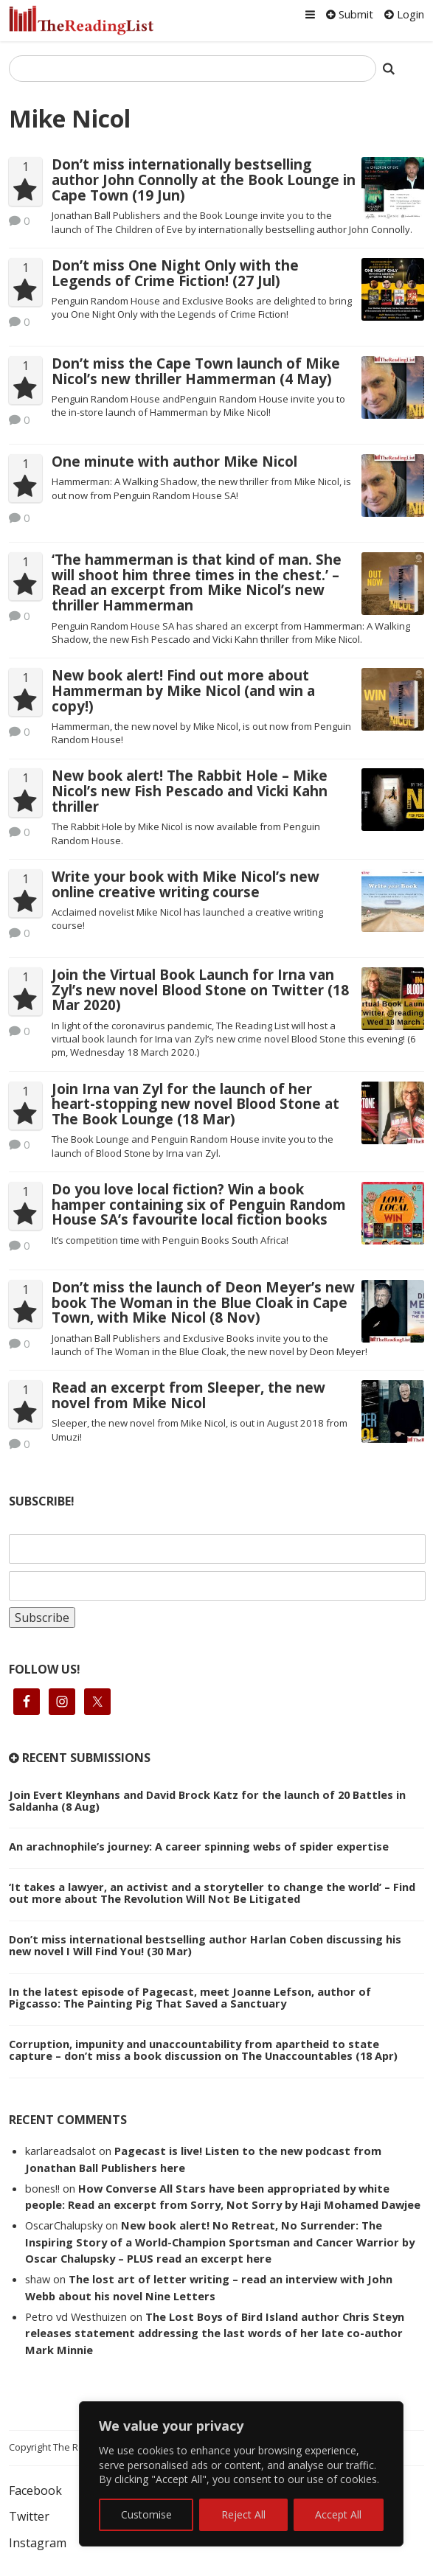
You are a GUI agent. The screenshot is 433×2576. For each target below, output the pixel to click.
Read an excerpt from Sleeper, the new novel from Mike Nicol (188, 1395)
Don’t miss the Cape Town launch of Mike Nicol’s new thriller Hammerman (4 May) (196, 371)
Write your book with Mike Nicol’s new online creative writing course (185, 884)
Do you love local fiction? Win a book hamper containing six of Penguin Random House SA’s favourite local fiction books (199, 1205)
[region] (241, 2474)
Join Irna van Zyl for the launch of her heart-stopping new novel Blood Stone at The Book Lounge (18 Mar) (195, 1104)
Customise (146, 2514)
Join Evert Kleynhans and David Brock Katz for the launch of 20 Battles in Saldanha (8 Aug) (207, 1800)
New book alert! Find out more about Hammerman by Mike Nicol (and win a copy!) (183, 691)
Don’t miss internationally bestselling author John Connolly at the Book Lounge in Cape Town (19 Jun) (204, 180)
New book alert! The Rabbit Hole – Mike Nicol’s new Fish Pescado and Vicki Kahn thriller (190, 791)
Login (404, 14)
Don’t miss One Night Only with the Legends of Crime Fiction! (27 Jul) (175, 273)
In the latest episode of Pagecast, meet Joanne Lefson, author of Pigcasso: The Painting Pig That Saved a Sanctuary (190, 1997)
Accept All (338, 2514)
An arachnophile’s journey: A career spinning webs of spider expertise (199, 1846)
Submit (349, 14)
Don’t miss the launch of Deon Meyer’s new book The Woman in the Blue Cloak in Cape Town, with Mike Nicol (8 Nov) (203, 1303)
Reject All (243, 2514)
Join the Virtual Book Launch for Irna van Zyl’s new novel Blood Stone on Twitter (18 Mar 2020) (200, 990)
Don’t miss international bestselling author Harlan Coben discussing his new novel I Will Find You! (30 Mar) (205, 1945)
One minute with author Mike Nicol (174, 461)
